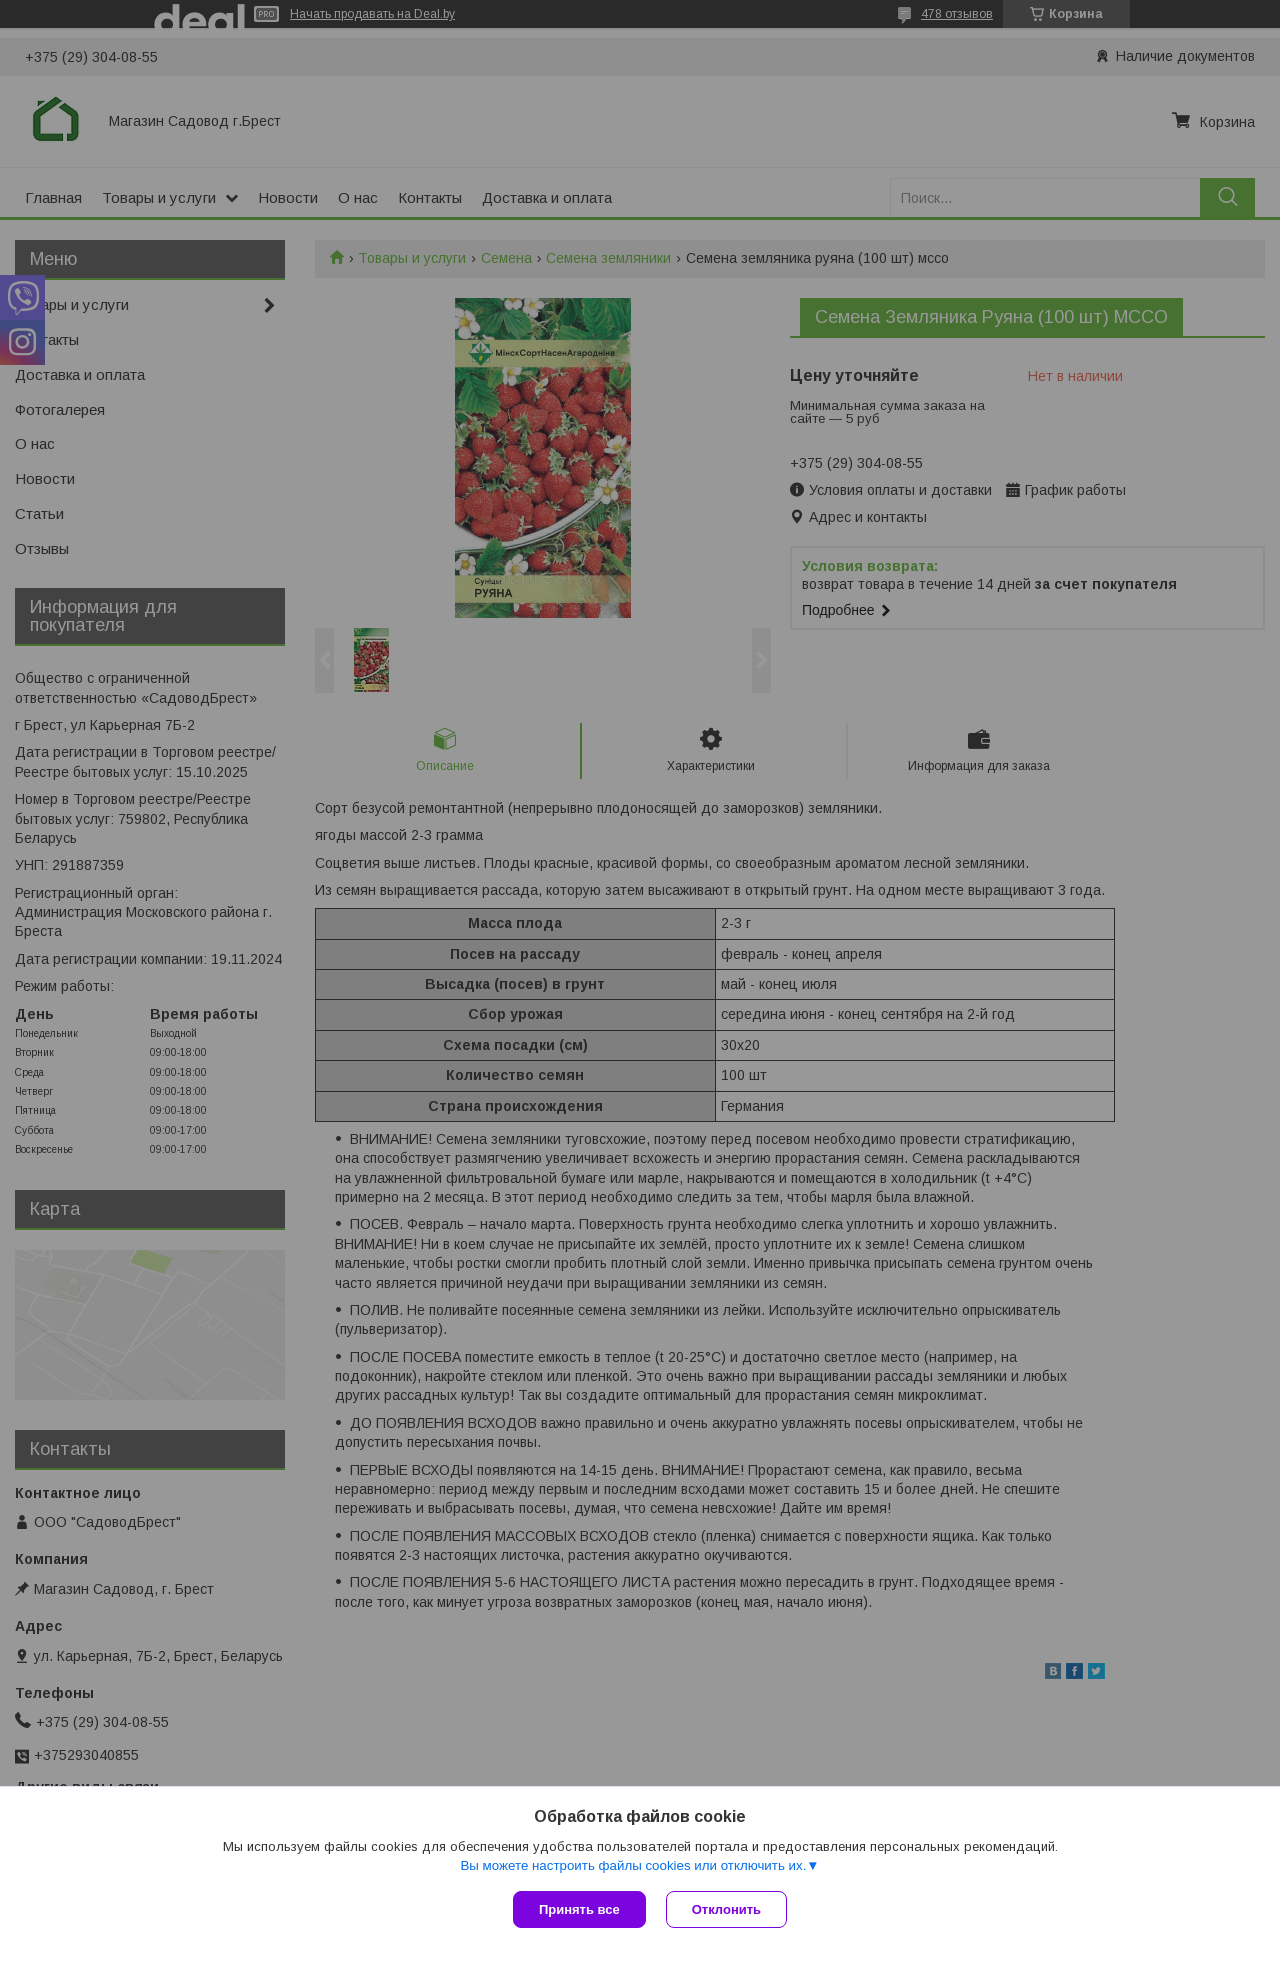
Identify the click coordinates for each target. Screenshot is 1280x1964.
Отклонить (726, 1909)
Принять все (579, 1909)
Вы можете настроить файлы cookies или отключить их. (633, 1865)
